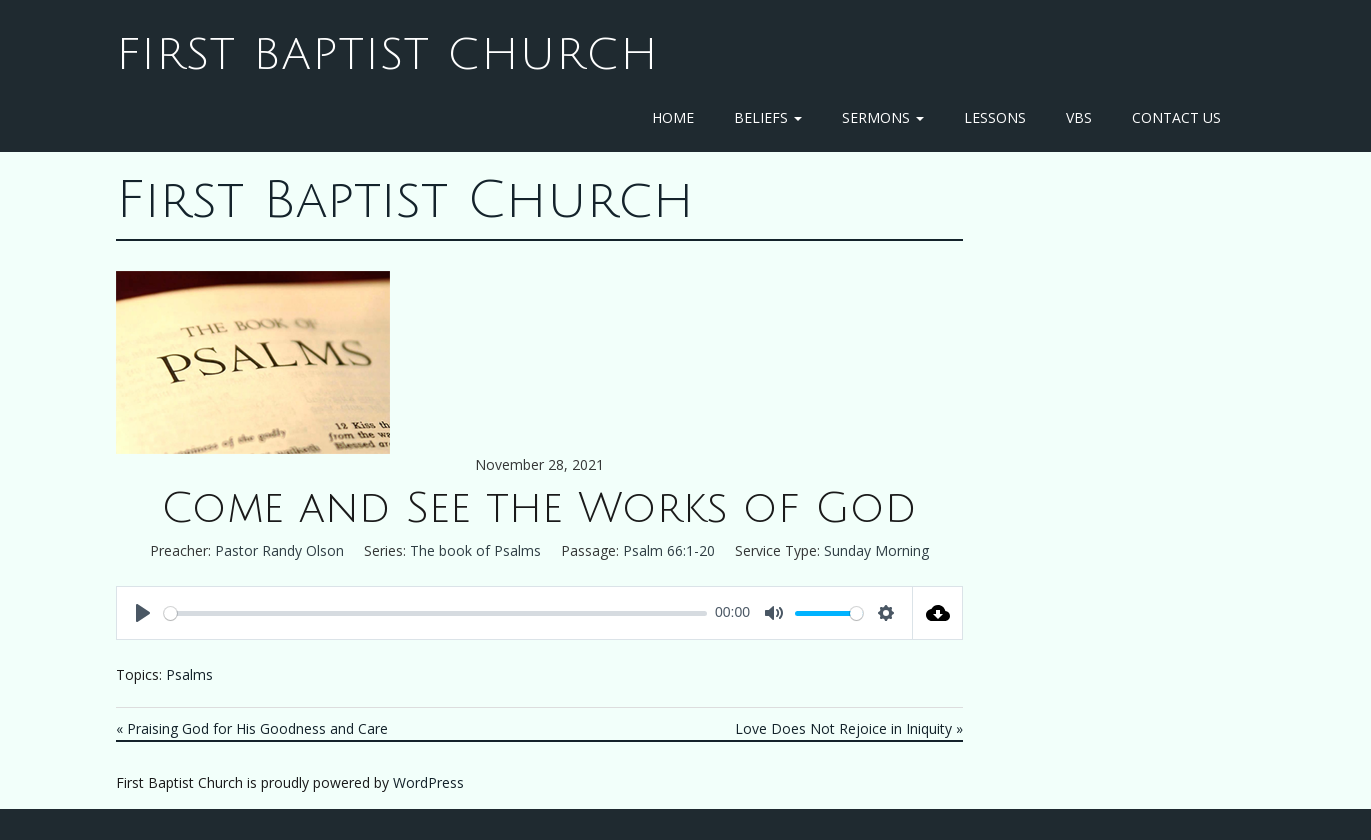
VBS (1079, 117)
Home (673, 117)
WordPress (428, 782)
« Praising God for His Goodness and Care (252, 728)
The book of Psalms (475, 550)
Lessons (995, 117)
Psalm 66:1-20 (669, 550)
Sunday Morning (876, 550)
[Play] (143, 613)
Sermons (883, 117)
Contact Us (1176, 117)
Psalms (189, 674)
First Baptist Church (387, 55)
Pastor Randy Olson (279, 550)
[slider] (436, 613)
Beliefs (768, 117)
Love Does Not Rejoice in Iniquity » (849, 728)
